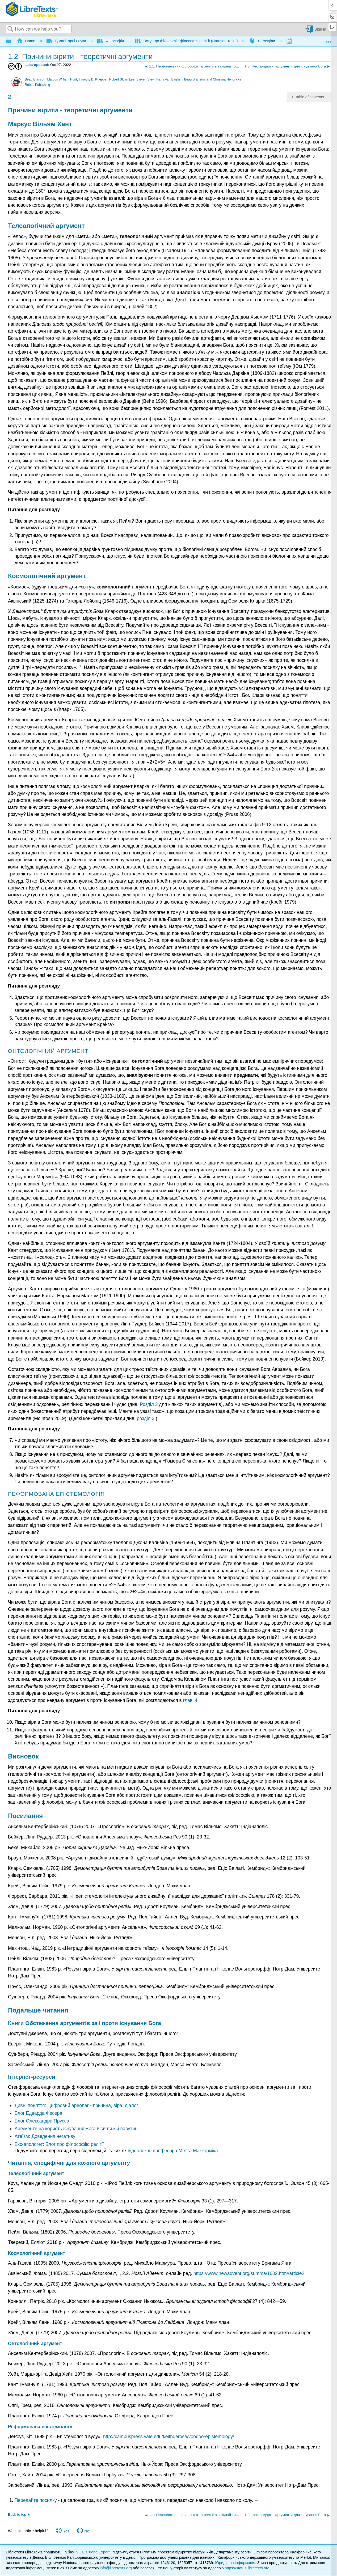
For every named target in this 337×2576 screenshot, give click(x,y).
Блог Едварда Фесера (38, 2113)
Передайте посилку (36, 2500)
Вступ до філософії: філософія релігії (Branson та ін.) (187, 41)
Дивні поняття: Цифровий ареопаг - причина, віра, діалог (76, 2105)
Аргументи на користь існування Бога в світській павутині (77, 2128)
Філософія (111, 41)
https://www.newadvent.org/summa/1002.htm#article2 (249, 2273)
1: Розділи (262, 41)
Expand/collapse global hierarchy (11, 41)
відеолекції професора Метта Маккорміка (173, 2150)
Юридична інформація (235, 2563)
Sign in (320, 29)
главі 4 (190, 1700)
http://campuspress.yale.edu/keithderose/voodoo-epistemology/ (168, 2436)
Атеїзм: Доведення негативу (45, 2136)
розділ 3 (145, 1418)
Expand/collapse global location (329, 39)
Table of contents (309, 97)
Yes (66, 2531)
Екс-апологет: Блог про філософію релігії (59, 2144)
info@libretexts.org (116, 2568)
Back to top (17, 2514)
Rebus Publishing (37, 85)
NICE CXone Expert (93, 2552)
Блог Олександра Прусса (42, 2121)
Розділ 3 (149, 1404)
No (86, 2531)
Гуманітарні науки (67, 41)
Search (10, 29)
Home (26, 41)
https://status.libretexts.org (247, 2568)
